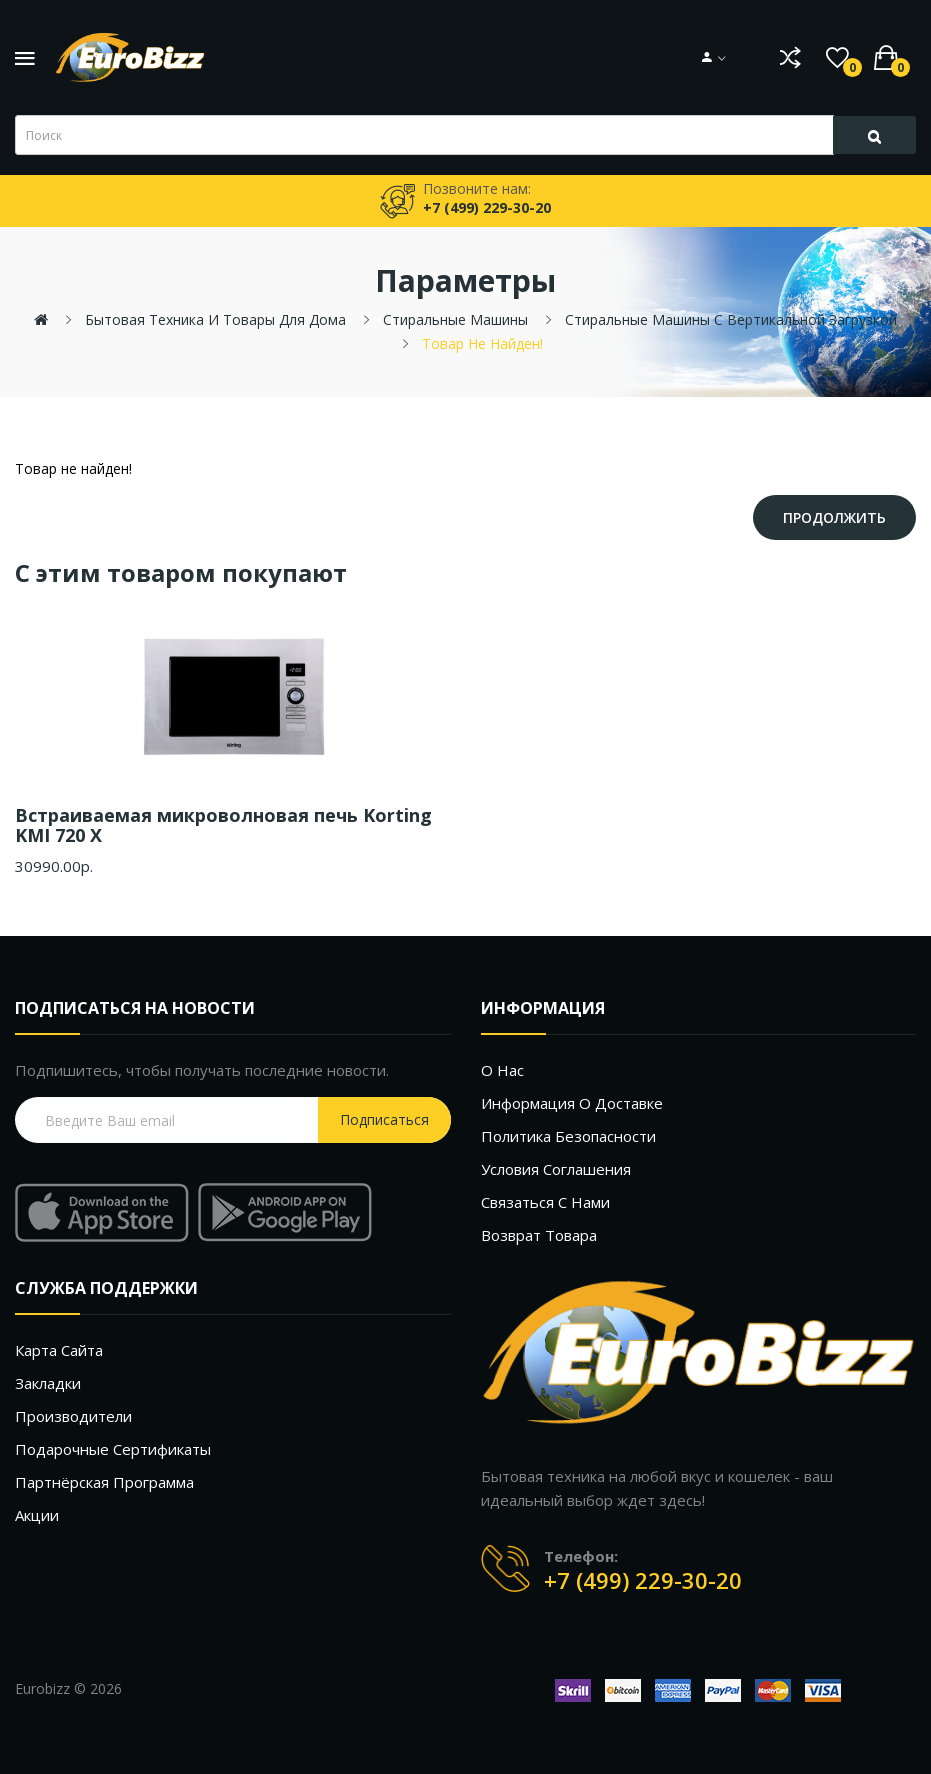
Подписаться (384, 1119)
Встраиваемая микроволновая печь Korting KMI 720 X (223, 825)
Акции (37, 1515)
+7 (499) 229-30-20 (643, 1580)
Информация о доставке (572, 1103)
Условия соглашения (556, 1169)
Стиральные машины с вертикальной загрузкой (731, 319)
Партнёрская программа (104, 1482)
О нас (502, 1070)
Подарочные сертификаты (113, 1449)
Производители (73, 1416)
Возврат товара (539, 1235)
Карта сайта (59, 1350)
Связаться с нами (545, 1202)
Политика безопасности (568, 1136)
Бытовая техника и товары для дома (215, 319)
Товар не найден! (482, 343)
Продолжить (834, 517)
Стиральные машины (455, 319)
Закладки (48, 1383)
